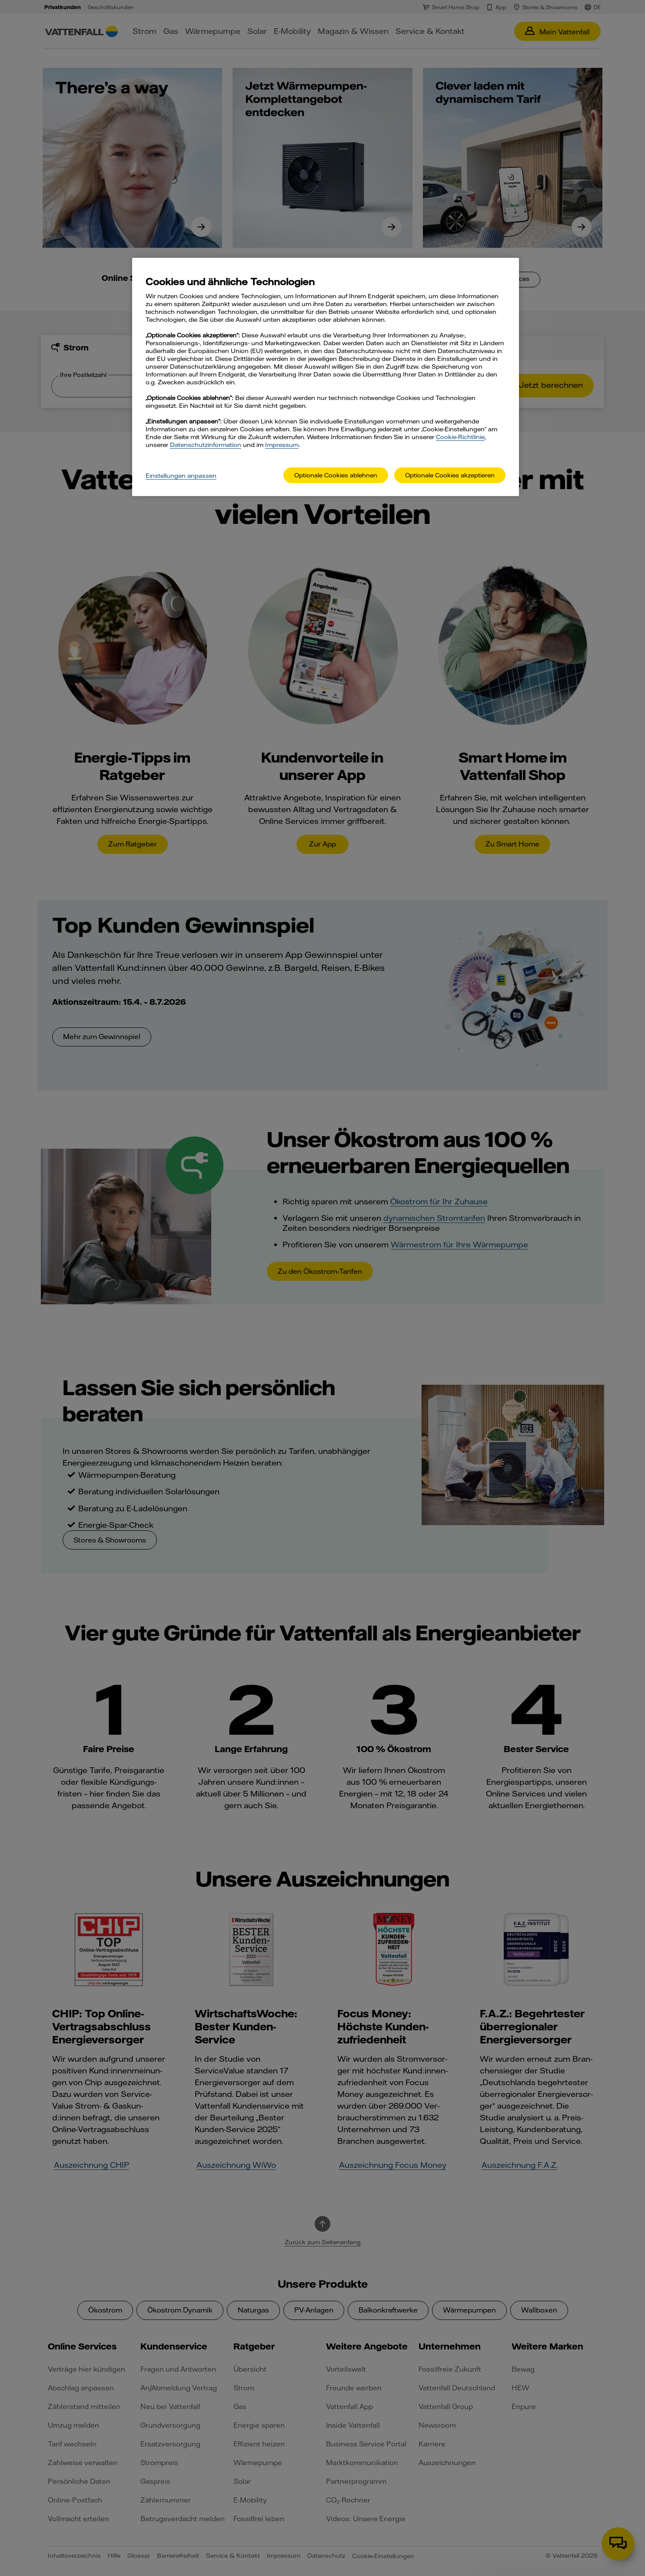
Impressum (282, 445)
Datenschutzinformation (205, 445)
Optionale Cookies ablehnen (335, 475)
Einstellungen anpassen (181, 476)
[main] (325, 377)
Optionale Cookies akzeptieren (450, 475)
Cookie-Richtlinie (460, 437)
